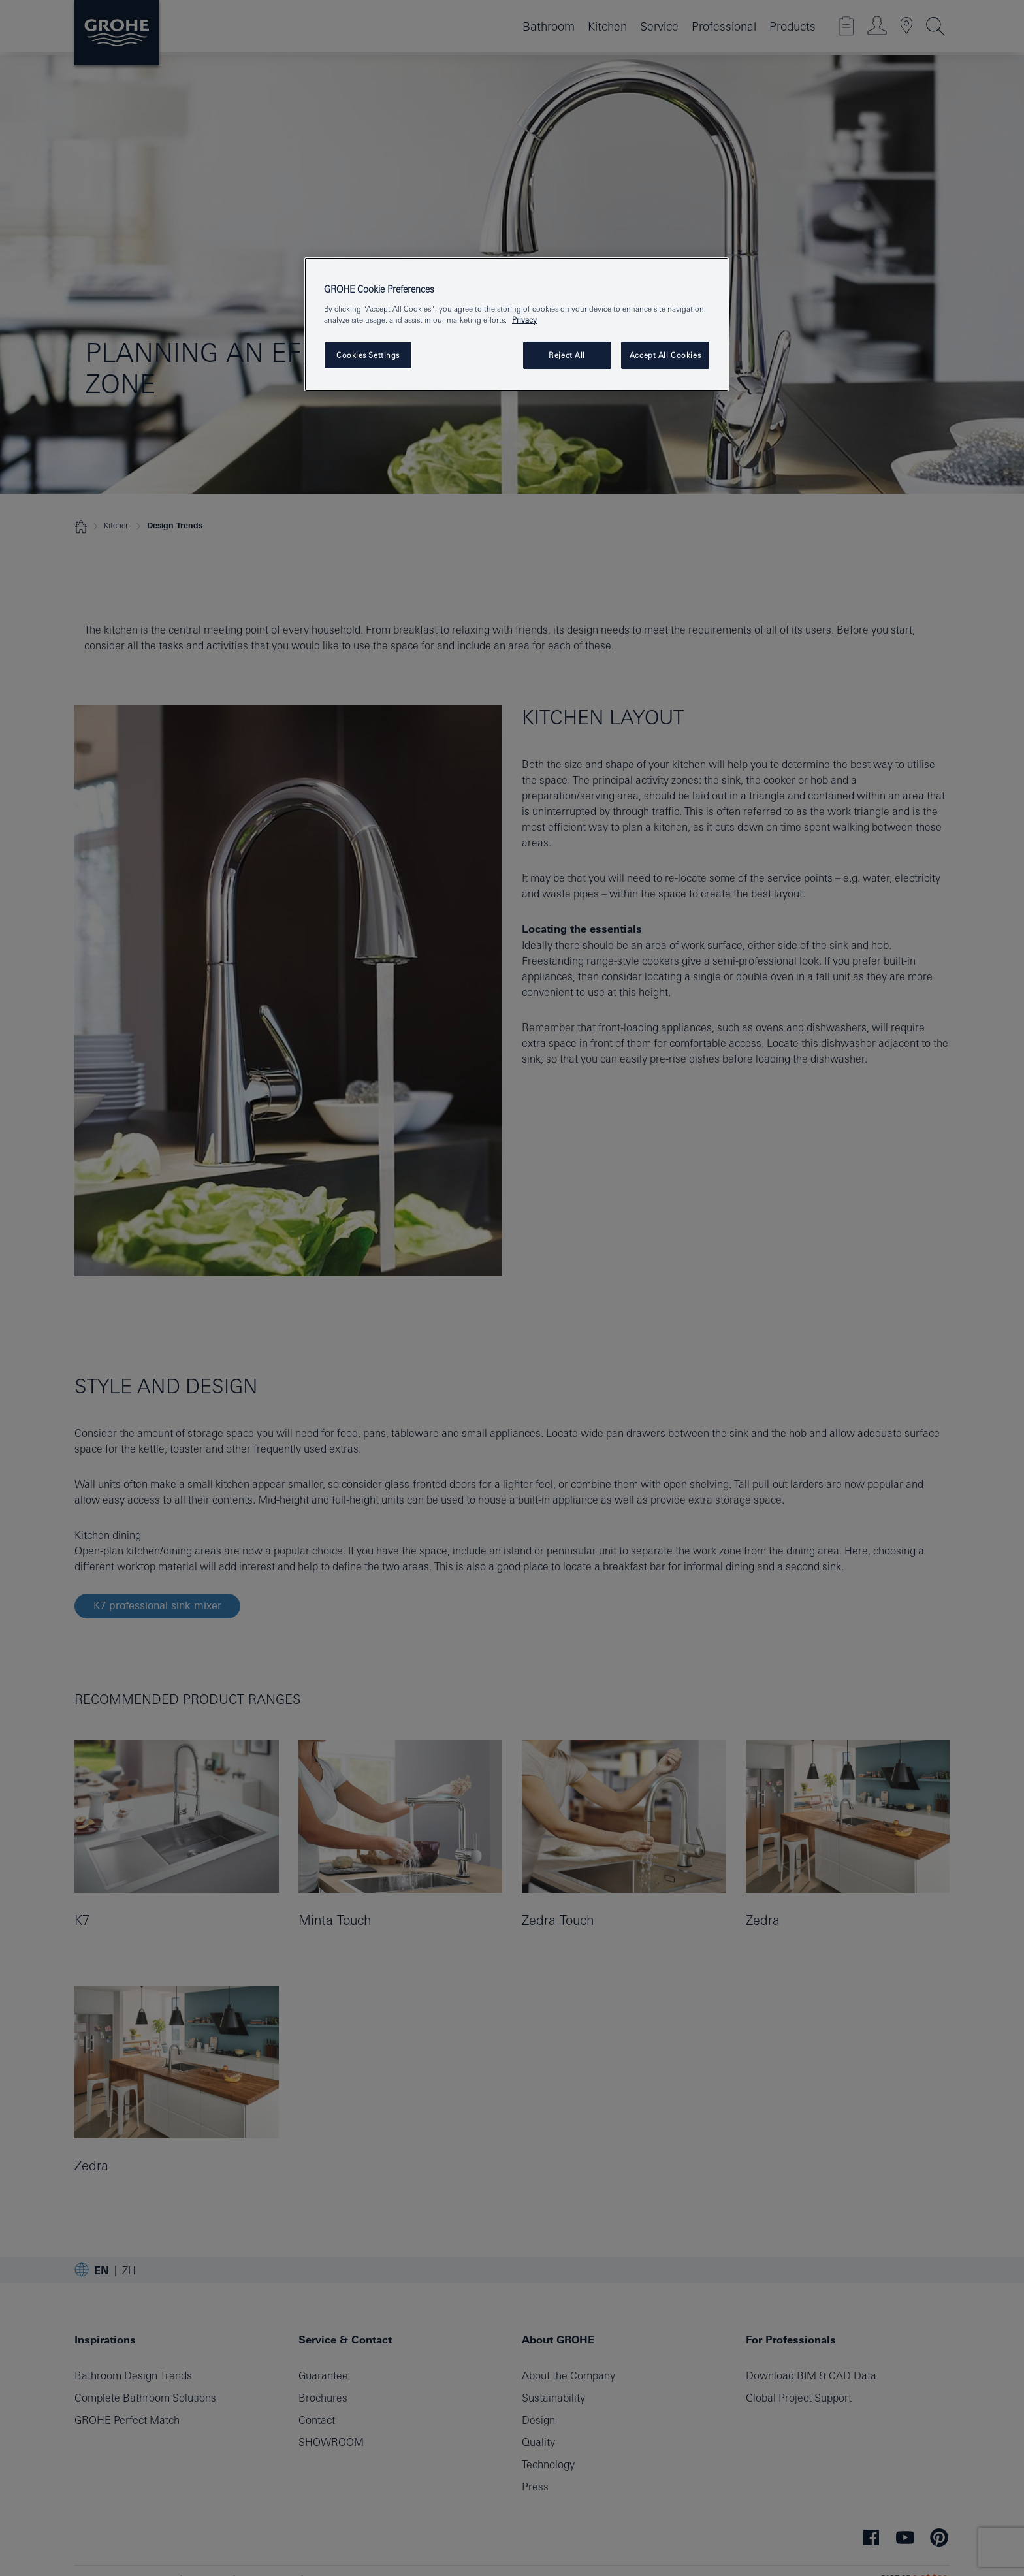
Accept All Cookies (665, 355)
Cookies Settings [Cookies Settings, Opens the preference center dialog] (368, 355)
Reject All (567, 355)
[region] (516, 324)
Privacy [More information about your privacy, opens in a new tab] (524, 319)
